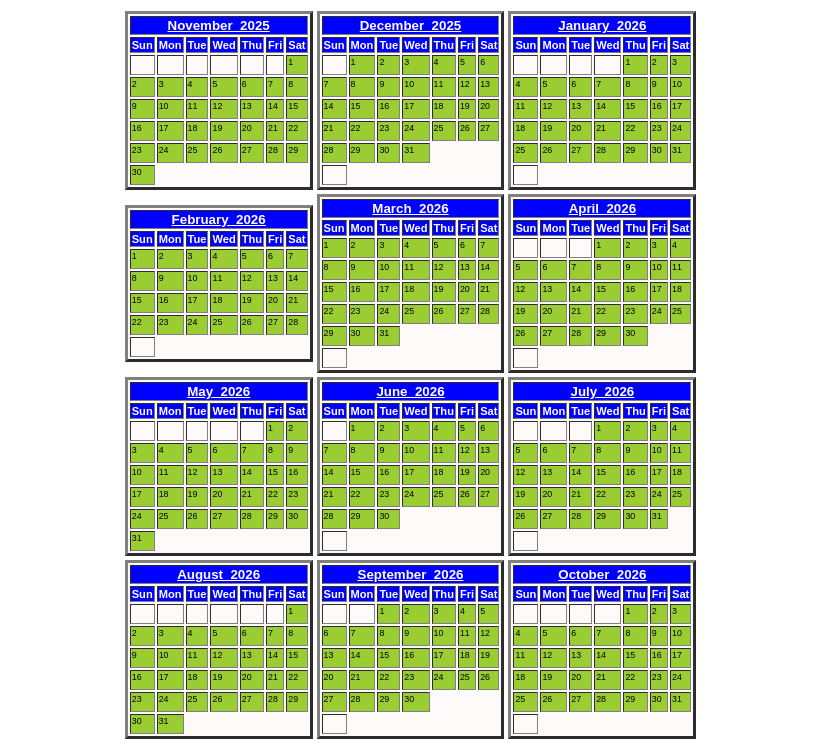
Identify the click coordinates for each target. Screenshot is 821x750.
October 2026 (602, 574)
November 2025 (219, 25)
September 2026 (411, 574)
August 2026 (218, 574)
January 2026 (602, 25)
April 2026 (602, 208)
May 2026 (218, 391)
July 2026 (602, 391)
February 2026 (219, 219)
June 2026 (410, 391)
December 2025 (411, 25)
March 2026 (410, 208)
